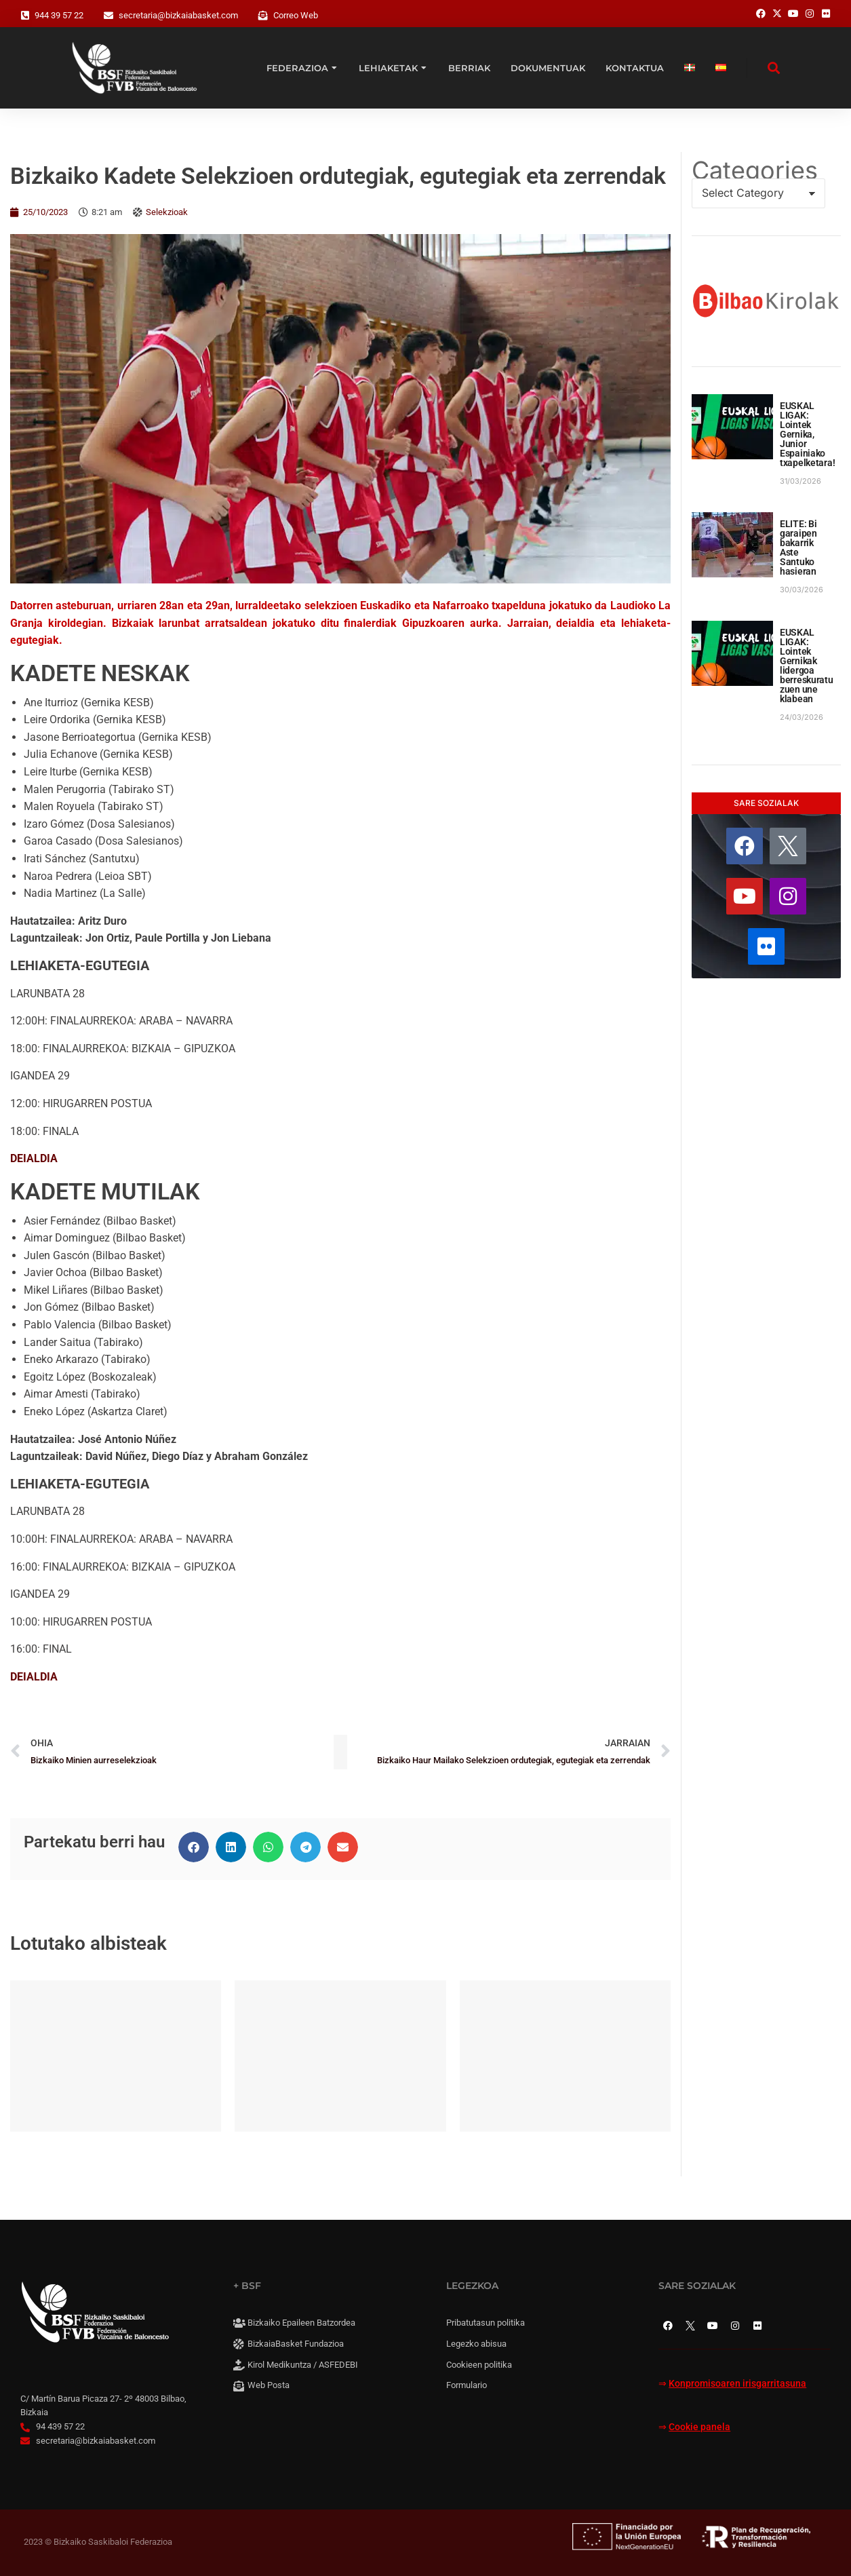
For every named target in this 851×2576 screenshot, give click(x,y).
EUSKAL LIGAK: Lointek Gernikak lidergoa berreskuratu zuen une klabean (806, 665)
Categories (755, 170)
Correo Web (295, 15)
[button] (193, 1847)
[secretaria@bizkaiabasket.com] (108, 15)
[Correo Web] (263, 15)
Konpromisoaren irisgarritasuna (737, 2383)
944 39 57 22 (59, 15)
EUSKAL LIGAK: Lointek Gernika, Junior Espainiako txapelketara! (807, 434)
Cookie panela (699, 2427)
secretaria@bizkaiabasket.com (178, 15)
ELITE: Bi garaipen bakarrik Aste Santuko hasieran (798, 547)
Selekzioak (167, 212)
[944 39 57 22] (25, 15)
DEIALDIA (34, 1158)
